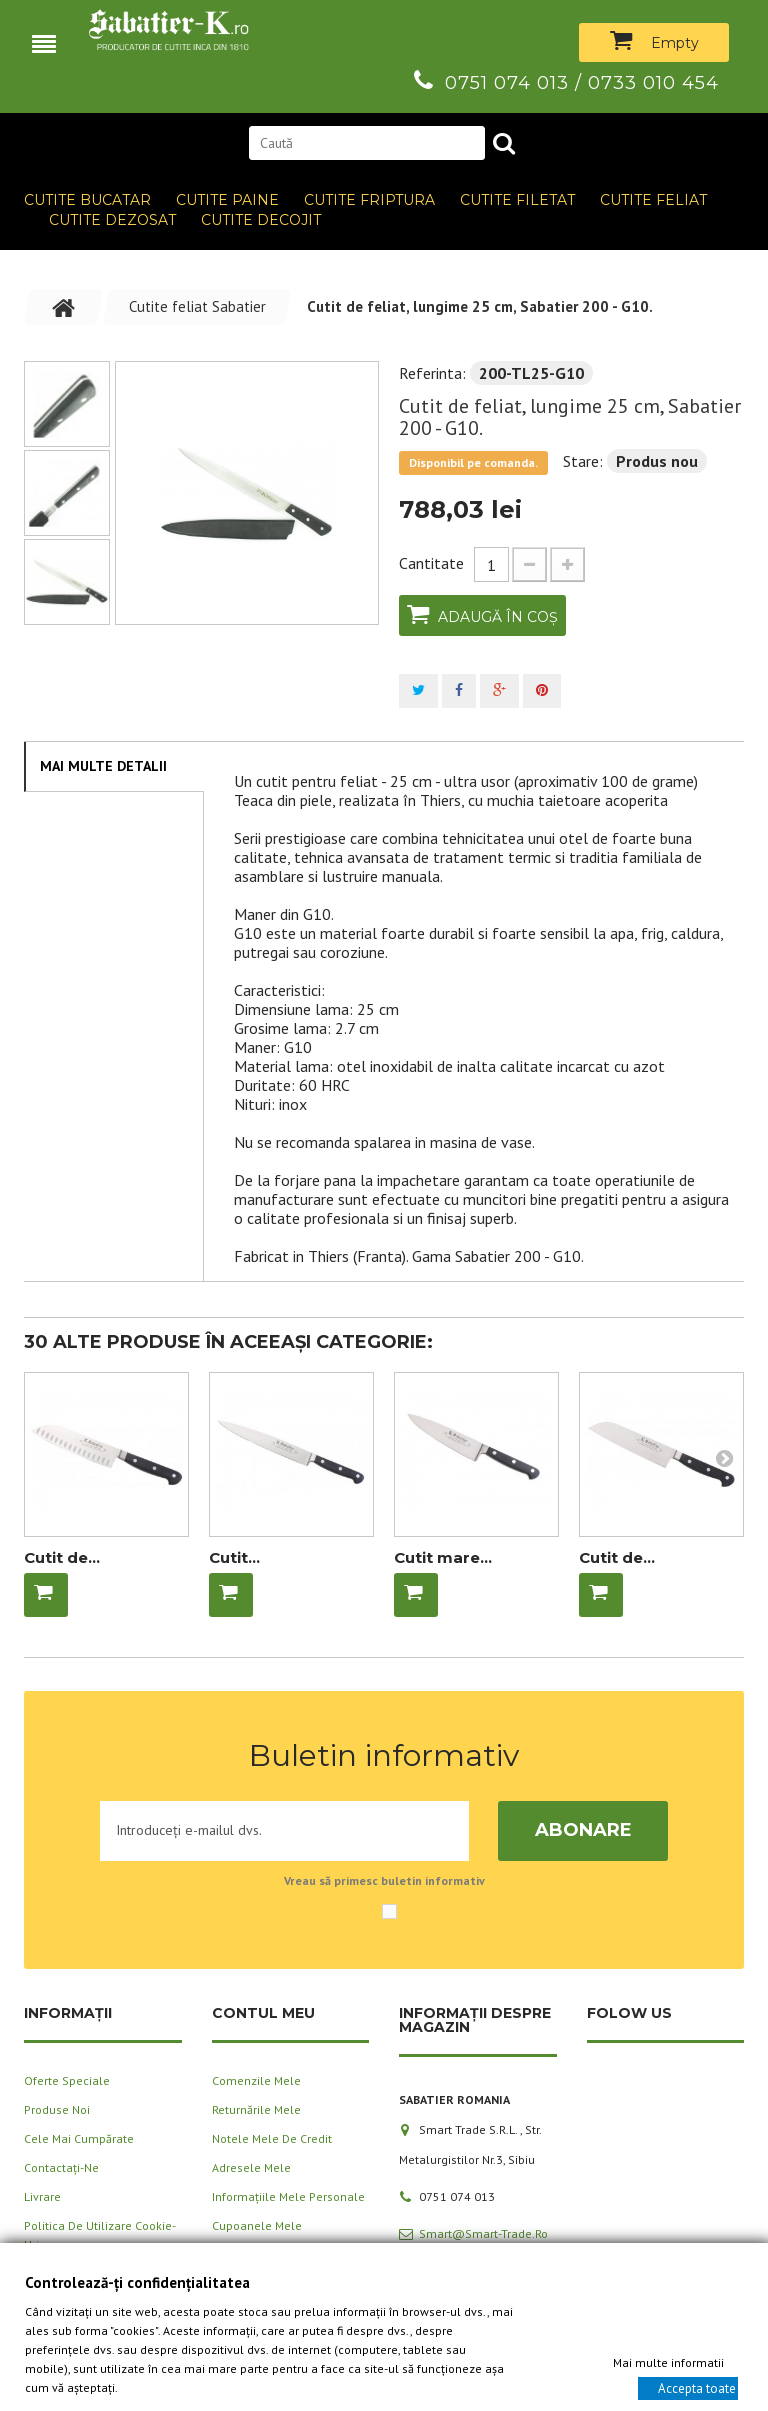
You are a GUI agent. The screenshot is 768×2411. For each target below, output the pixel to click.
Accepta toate (697, 2387)
